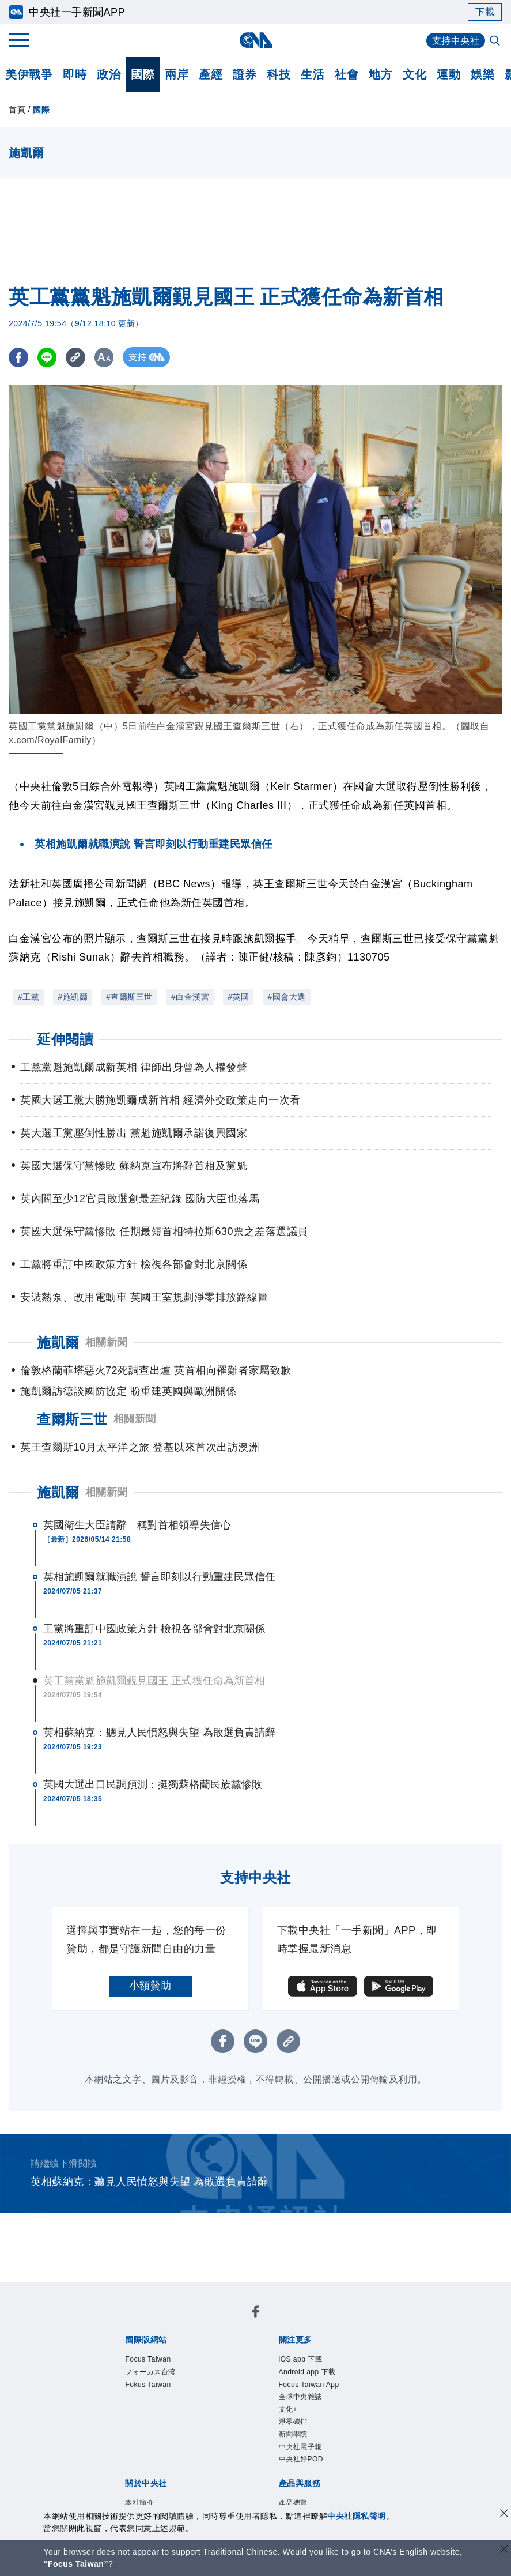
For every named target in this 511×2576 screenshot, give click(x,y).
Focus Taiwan (148, 2359)
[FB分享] (19, 357)
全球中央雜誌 (300, 2397)
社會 (346, 74)
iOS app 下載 (301, 2359)
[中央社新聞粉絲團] (255, 2313)
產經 (210, 74)
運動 (448, 74)
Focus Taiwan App (309, 2385)
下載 (484, 12)
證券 (244, 74)
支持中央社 (456, 41)
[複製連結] (77, 357)
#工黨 (28, 996)
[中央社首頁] (255, 40)
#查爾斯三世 (129, 996)
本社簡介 (139, 2503)
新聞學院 (293, 2434)
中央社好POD (301, 2459)
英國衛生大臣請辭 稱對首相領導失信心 (137, 1525)
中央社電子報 (300, 2447)
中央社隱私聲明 (356, 2516)
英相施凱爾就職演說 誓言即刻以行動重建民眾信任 (159, 1577)
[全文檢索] (496, 41)
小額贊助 (150, 1985)
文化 (414, 74)
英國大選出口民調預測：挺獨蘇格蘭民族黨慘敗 (152, 1784)
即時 (74, 74)
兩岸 (176, 74)
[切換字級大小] (107, 357)
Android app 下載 (307, 2372)
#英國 (238, 996)
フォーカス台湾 (150, 2372)
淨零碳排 (293, 2421)
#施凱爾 (73, 996)
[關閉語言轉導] (504, 2550)
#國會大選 (286, 996)
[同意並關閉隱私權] (504, 2515)
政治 (108, 74)
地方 (380, 74)
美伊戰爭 (28, 74)
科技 (278, 74)
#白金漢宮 (190, 996)
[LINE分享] (48, 357)
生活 (312, 74)
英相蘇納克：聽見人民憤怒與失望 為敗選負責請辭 (159, 1732)
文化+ (288, 2409)
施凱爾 (58, 1492)
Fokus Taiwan (148, 2385)
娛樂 (482, 74)
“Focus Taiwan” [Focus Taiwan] (75, 2564)
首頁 (17, 109)
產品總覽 (293, 2503)
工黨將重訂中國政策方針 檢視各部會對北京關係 (154, 1629)
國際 (142, 74)
